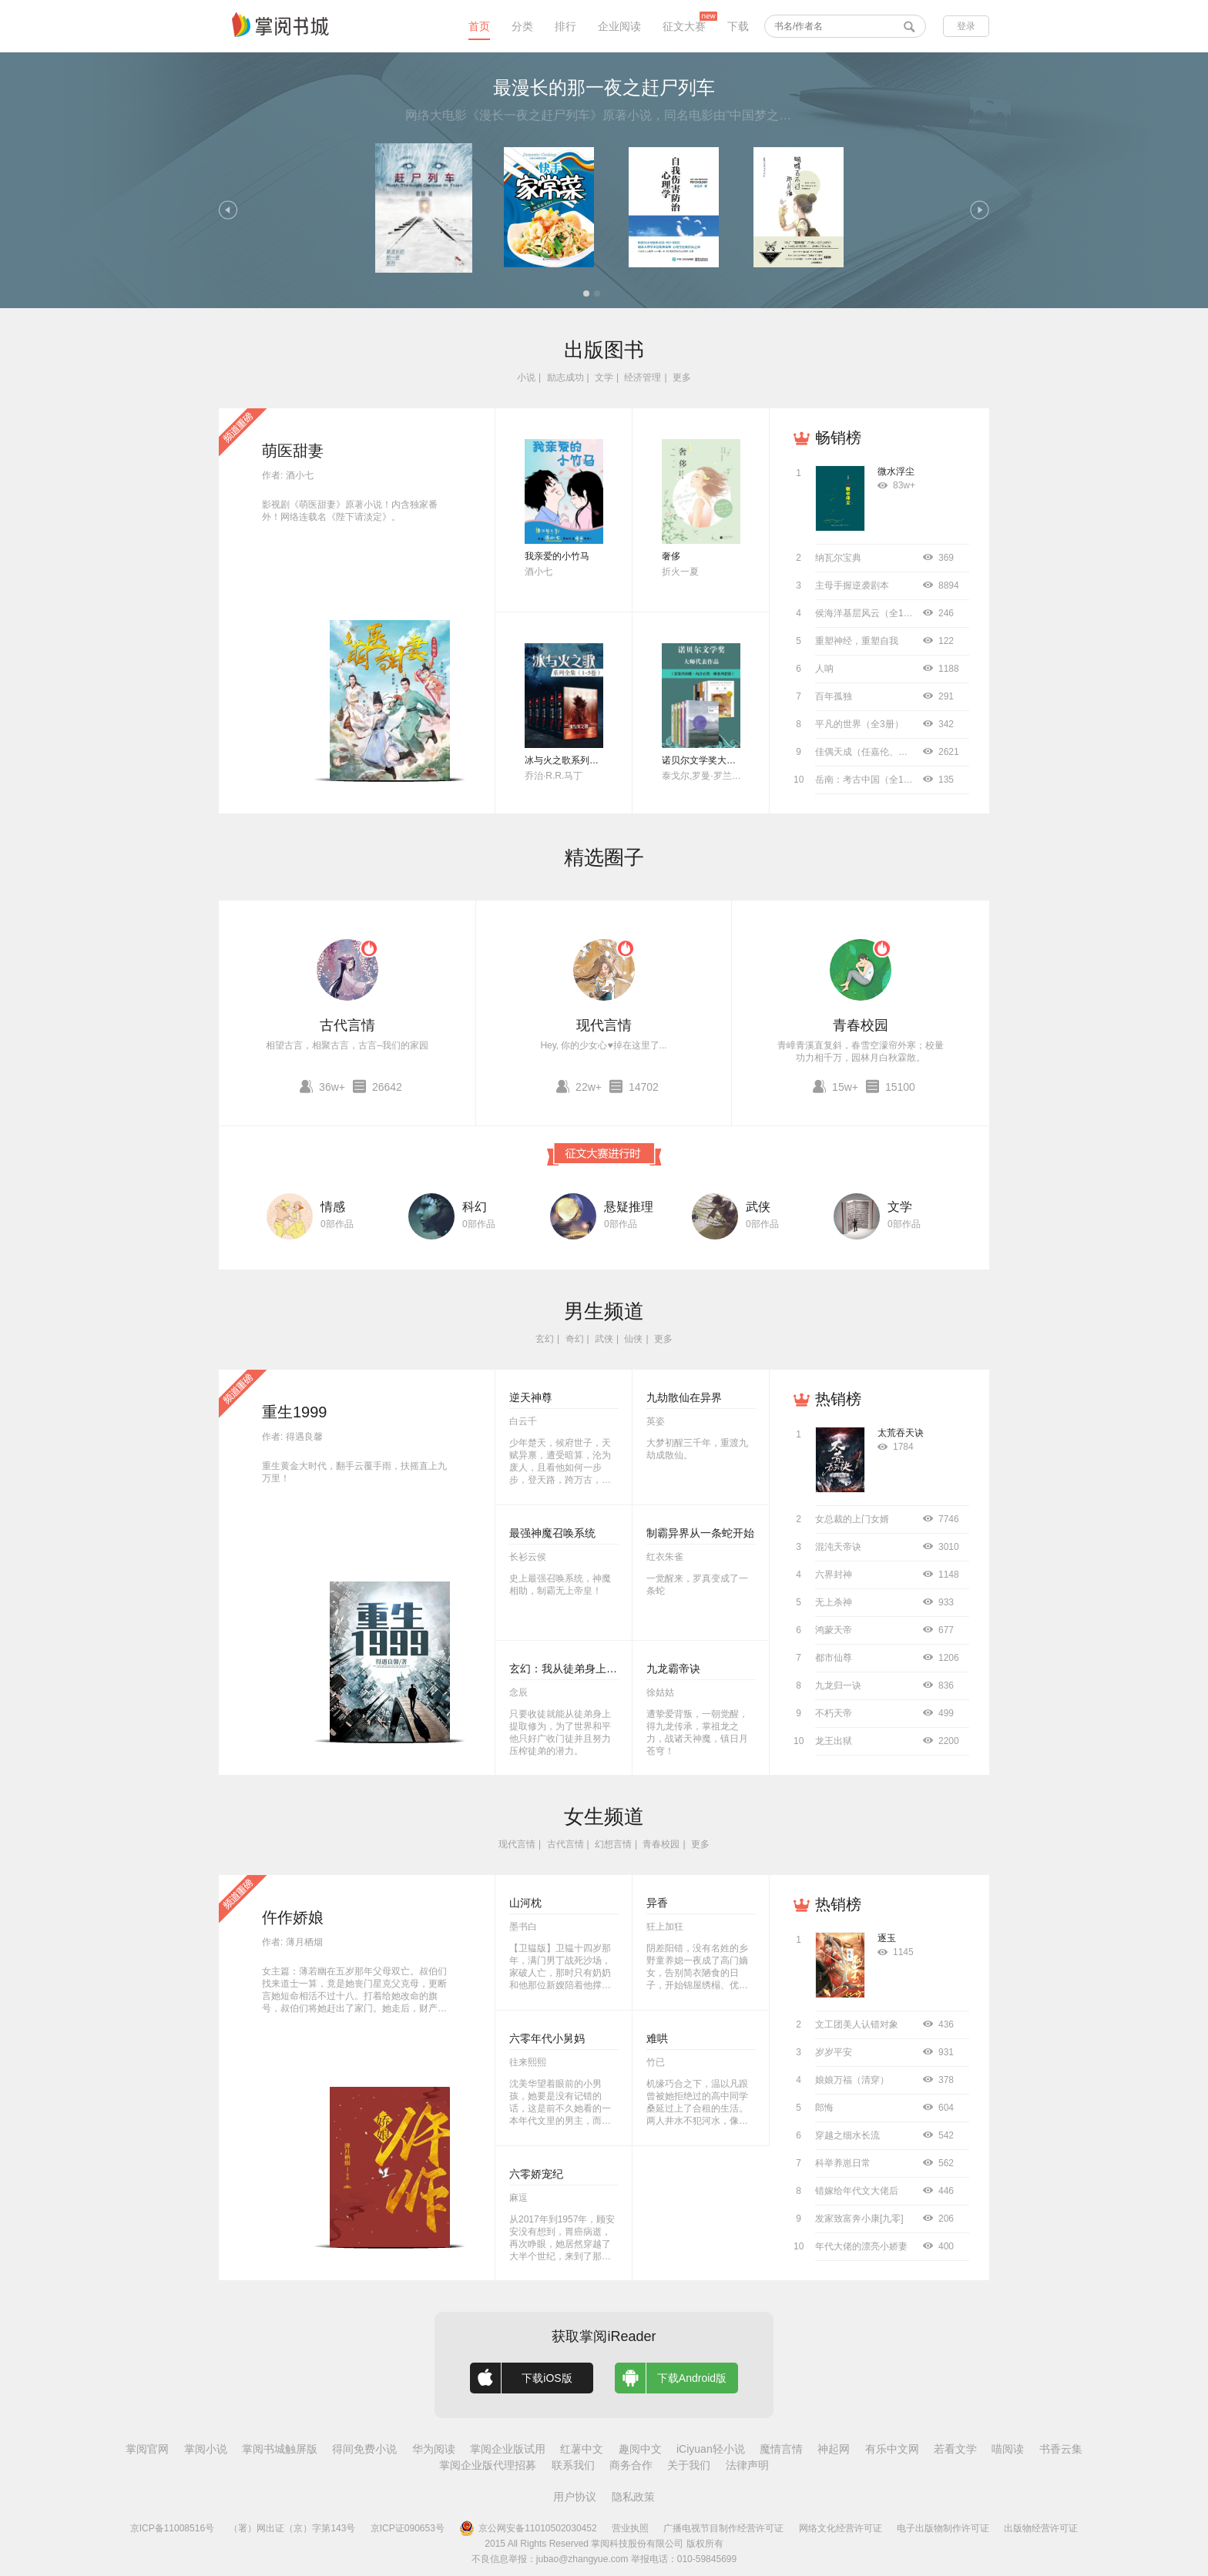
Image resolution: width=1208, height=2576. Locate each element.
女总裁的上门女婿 (852, 1519)
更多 (682, 377)
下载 (738, 26)
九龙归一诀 (838, 1685)
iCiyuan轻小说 (710, 2449)
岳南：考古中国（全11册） (871, 779)
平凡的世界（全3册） (859, 724)
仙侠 (633, 1338)
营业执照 (630, 2528)
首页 (479, 26)
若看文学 (955, 2449)
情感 (332, 1206)
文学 (604, 377)
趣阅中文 (640, 2449)
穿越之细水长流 (847, 2135)
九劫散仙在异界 (684, 1397)
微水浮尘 (895, 471)
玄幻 (544, 1338)
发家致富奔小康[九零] (859, 2218)
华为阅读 (433, 2449)
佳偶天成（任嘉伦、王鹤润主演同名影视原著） (912, 751)
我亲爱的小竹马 (557, 556)
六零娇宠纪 (536, 2174)
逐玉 (886, 1938)
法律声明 (747, 2465)
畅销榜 (838, 437)
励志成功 (565, 377)
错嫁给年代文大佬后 (856, 2190)
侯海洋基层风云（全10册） (871, 613)
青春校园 (860, 1025)
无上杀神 (833, 1602)
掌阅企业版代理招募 (487, 2465)
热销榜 (838, 1398)
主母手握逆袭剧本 (852, 585)
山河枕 (525, 1903)
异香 (657, 1903)
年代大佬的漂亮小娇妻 (861, 2246)
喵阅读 (1008, 2449)
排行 (565, 26)
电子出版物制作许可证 (943, 2528)
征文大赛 (684, 26)
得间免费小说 (364, 2449)
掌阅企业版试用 (507, 2449)
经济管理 (642, 377)
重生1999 (294, 1412)
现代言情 (604, 1025)
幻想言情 (613, 1844)
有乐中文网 (892, 2449)
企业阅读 (619, 26)
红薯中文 (581, 2449)
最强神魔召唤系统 (552, 1533)
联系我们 (573, 2465)
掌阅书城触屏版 (279, 2449)
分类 (522, 26)
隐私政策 (633, 2496)
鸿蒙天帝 (833, 1630)
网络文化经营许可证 (840, 2528)
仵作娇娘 (293, 1917)
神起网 (833, 2449)
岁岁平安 (833, 2052)
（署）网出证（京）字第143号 (292, 2528)
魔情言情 (781, 2449)
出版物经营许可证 (1041, 2528)
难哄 (657, 2038)
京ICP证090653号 (408, 2528)
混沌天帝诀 (838, 1546)
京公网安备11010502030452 (527, 2528)
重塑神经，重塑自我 (856, 641)
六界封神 (833, 1574)
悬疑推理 (628, 1206)
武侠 (758, 1206)
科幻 (474, 1206)
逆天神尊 (530, 1397)
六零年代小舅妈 (547, 2038)
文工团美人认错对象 (856, 2024)
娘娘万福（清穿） (852, 2080)
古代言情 (347, 1025)
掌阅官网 (147, 2449)
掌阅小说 (205, 2449)
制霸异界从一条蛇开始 (700, 1533)
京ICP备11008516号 (172, 2528)
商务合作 (631, 2465)
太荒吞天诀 (900, 1432)
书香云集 (1060, 2449)
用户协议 (574, 2496)
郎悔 (824, 2107)
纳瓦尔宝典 (838, 557)
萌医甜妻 (293, 450)
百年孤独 (833, 696)
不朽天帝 (833, 1713)
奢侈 (671, 556)
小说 (526, 377)
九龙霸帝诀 (673, 1668)
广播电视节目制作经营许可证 (723, 2528)
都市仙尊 (833, 1657)
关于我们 (688, 2465)
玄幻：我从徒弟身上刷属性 (574, 1668)
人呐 (824, 668)
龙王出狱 (833, 1741)
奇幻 (574, 1338)
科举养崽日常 (843, 2163)
